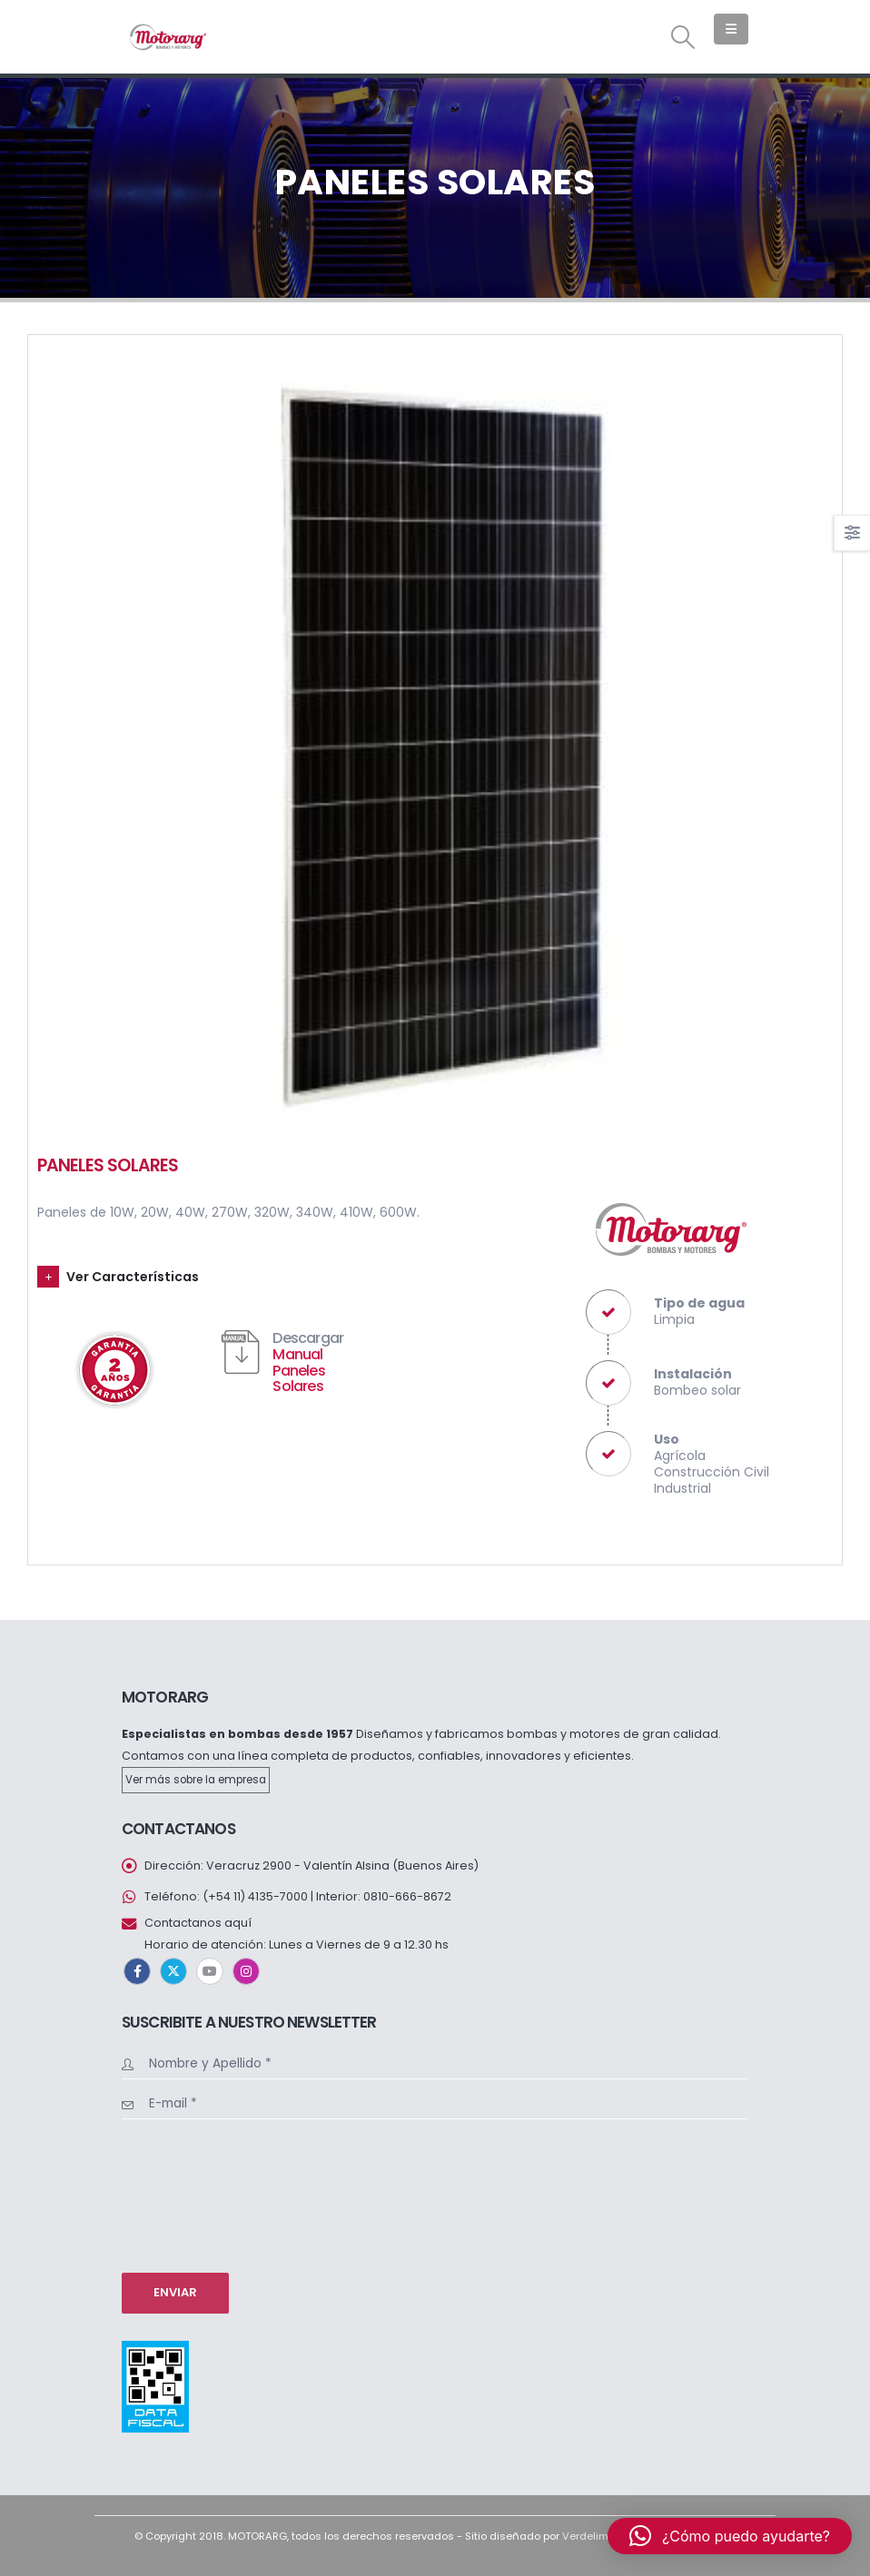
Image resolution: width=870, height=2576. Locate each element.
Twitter (173, 1971)
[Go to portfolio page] (435, 742)
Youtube (209, 1971)
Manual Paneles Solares (298, 1370)
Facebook (137, 1971)
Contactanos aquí (198, 1922)
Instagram (246, 1971)
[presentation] (196, 2193)
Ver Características (132, 1277)
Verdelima (589, 2536)
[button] (683, 37)
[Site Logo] (167, 36)
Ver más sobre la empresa (195, 1779)
